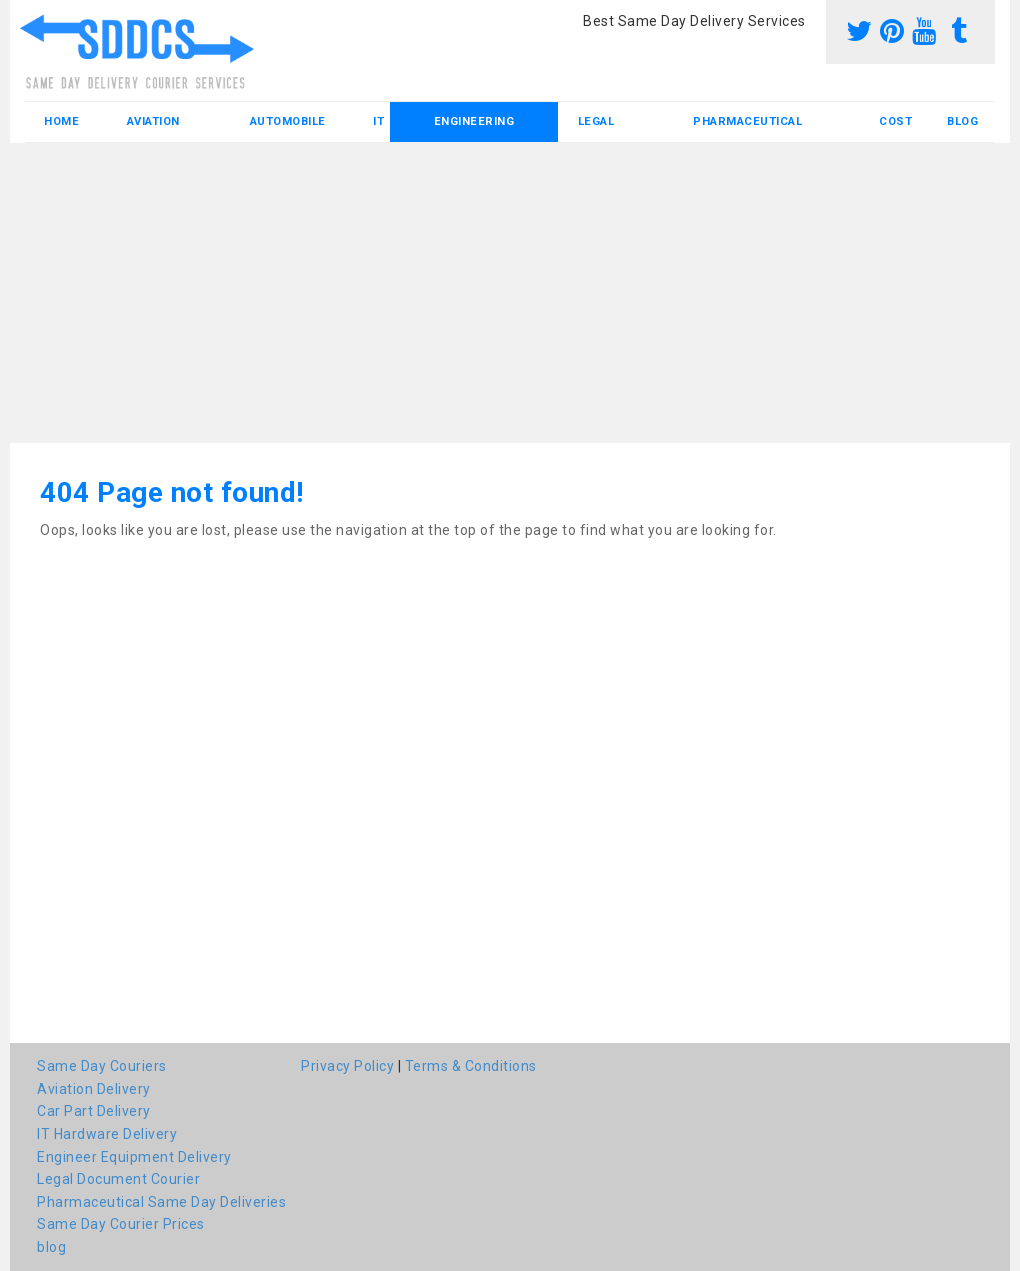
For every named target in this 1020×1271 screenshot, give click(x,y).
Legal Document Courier (118, 1179)
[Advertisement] (510, 293)
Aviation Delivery (94, 1089)
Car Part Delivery (94, 1111)
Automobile (288, 121)
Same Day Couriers (102, 1066)
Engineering (474, 121)
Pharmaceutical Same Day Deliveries (161, 1202)
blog (962, 121)
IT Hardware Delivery (107, 1134)
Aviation (153, 121)
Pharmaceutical (747, 121)
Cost (895, 121)
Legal (596, 121)
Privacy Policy (347, 1066)
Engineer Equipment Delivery (134, 1157)
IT (378, 121)
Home (61, 121)
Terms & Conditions (471, 1066)
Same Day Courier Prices (121, 1224)
